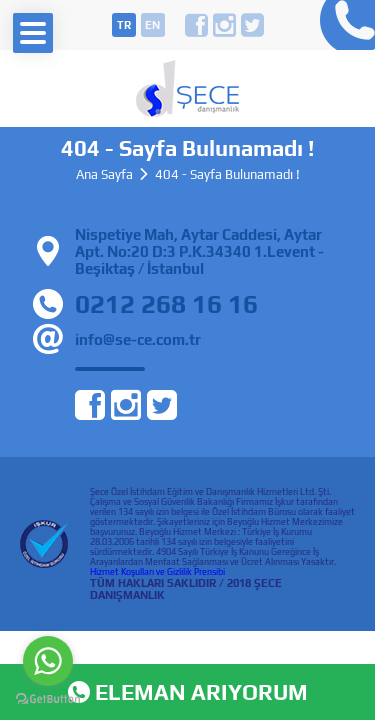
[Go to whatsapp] (48, 661)
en (152, 25)
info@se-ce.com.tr (138, 339)
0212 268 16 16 (342, 25)
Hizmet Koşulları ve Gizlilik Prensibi (157, 572)
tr (124, 25)
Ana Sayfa (104, 174)
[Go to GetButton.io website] (48, 699)
